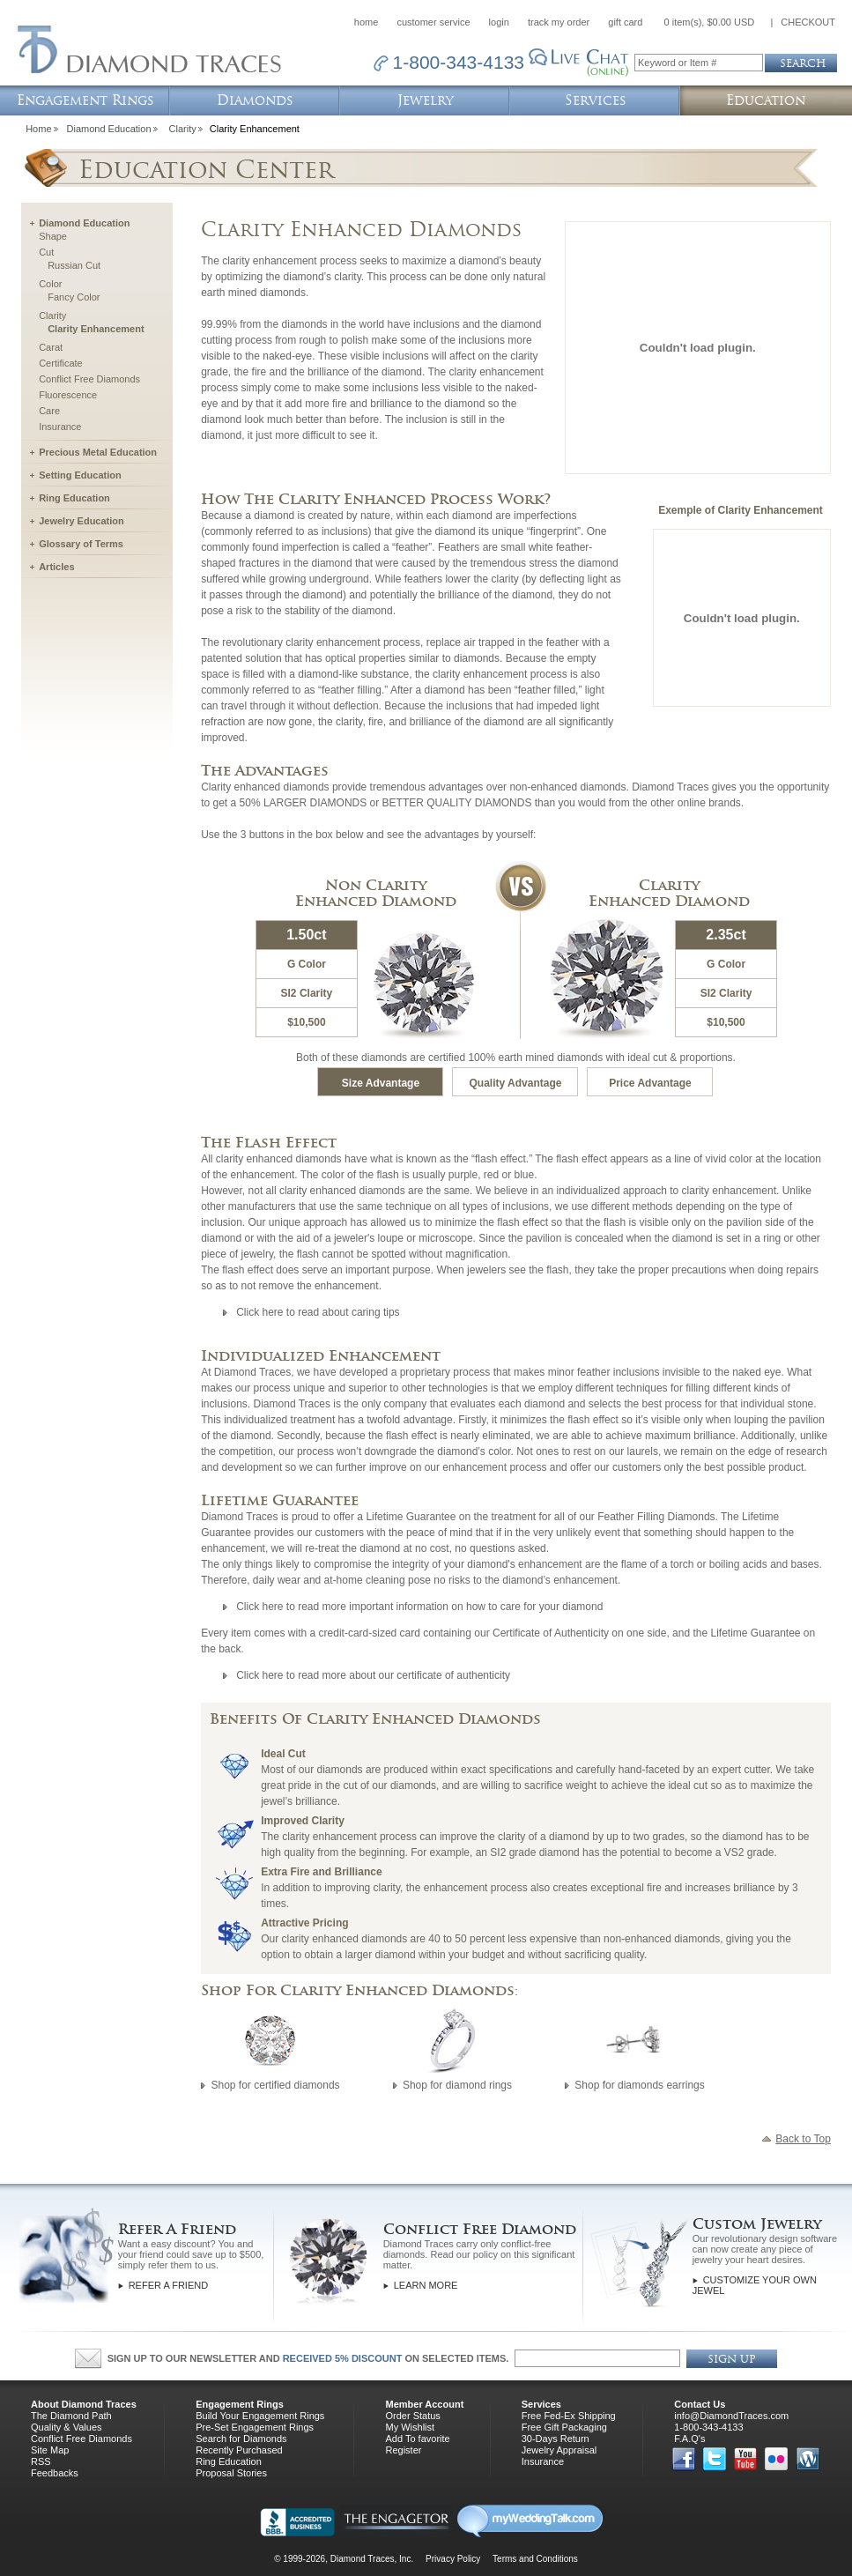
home (366, 22)
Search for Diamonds (241, 2438)
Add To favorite (417, 2438)
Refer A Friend (177, 2229)
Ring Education (74, 498)
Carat (51, 347)
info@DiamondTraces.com (731, 2415)
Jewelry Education (81, 521)
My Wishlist (409, 2427)
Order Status (412, 2415)
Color (50, 283)
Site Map (50, 2450)
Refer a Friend (168, 2285)
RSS (41, 2461)
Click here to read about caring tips (317, 1312)
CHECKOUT (808, 22)
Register (403, 2450)
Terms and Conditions (535, 2559)
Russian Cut (74, 265)
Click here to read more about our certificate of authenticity (373, 1675)
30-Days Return (555, 2438)
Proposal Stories (231, 2473)
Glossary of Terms (81, 543)
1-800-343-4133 (708, 2427)
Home (38, 128)
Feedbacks (54, 2473)
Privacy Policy (453, 2559)
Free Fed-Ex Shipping (569, 2415)
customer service (433, 22)
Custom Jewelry (757, 2224)
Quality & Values (66, 2427)
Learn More (426, 2285)
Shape (53, 236)
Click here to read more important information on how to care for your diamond (419, 1606)
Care (49, 410)
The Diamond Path (71, 2415)
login (499, 22)
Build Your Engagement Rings (260, 2415)
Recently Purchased (239, 2450)
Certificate (61, 363)
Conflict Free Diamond (479, 2229)
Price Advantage (650, 1083)
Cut (46, 252)
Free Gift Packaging (564, 2427)
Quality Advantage (516, 1083)
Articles (56, 566)
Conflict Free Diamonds (89, 379)
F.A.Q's (689, 2438)
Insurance (60, 426)
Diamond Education (109, 128)
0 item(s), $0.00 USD (709, 22)
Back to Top (795, 2136)
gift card (625, 22)
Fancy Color (74, 297)
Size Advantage (380, 1083)
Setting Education (80, 475)
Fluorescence (68, 395)
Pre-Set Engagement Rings (255, 2427)
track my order (558, 22)
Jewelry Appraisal (559, 2450)
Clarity (182, 128)
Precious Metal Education (98, 452)
